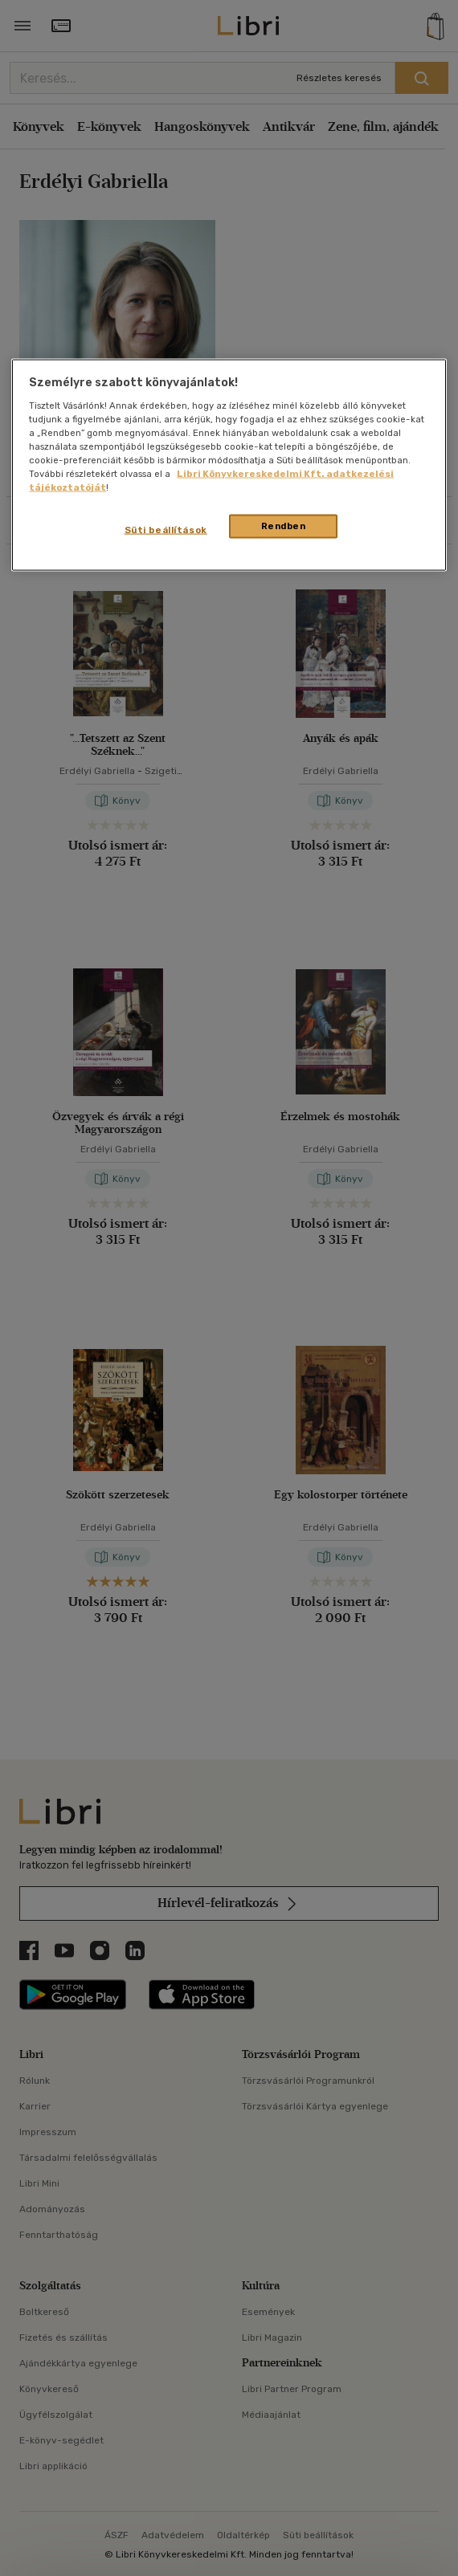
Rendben (283, 526)
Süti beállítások (166, 530)
